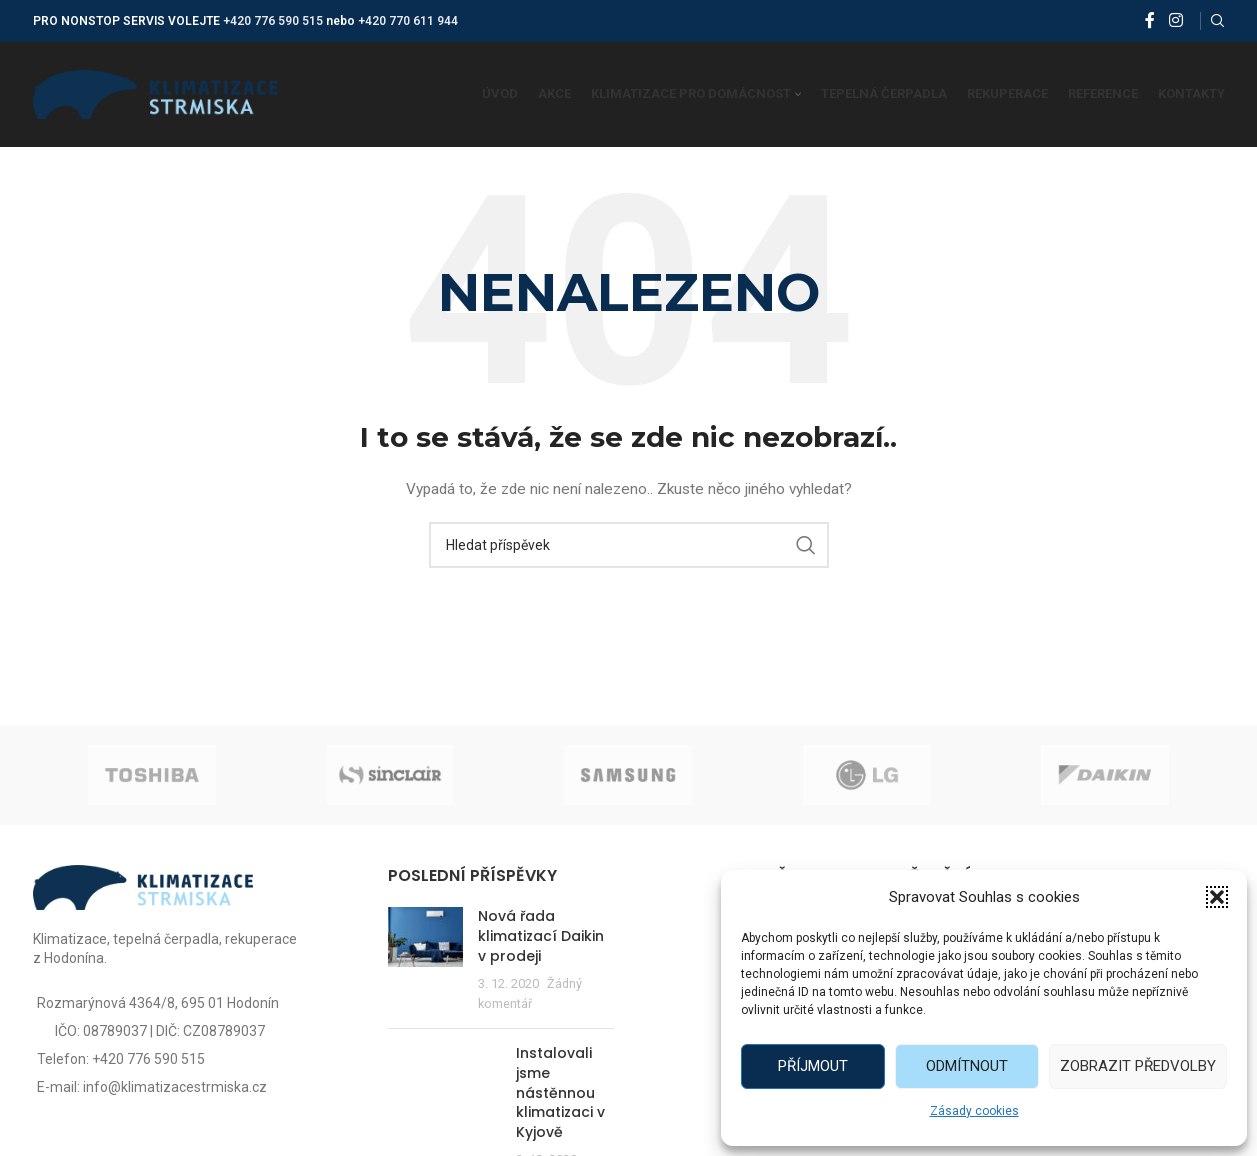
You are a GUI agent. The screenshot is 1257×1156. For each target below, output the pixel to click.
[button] (1217, 897)
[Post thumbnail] (425, 960)
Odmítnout (967, 1066)
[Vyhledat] (1218, 21)
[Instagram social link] (1175, 20)
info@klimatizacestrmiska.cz (175, 1087)
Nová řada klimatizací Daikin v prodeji (541, 935)
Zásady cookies (974, 1111)
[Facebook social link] (1150, 20)
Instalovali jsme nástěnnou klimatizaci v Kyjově (560, 1092)
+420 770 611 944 (408, 21)
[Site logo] (155, 93)
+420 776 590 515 (273, 21)
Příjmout (813, 1066)
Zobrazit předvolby (1138, 1066)
